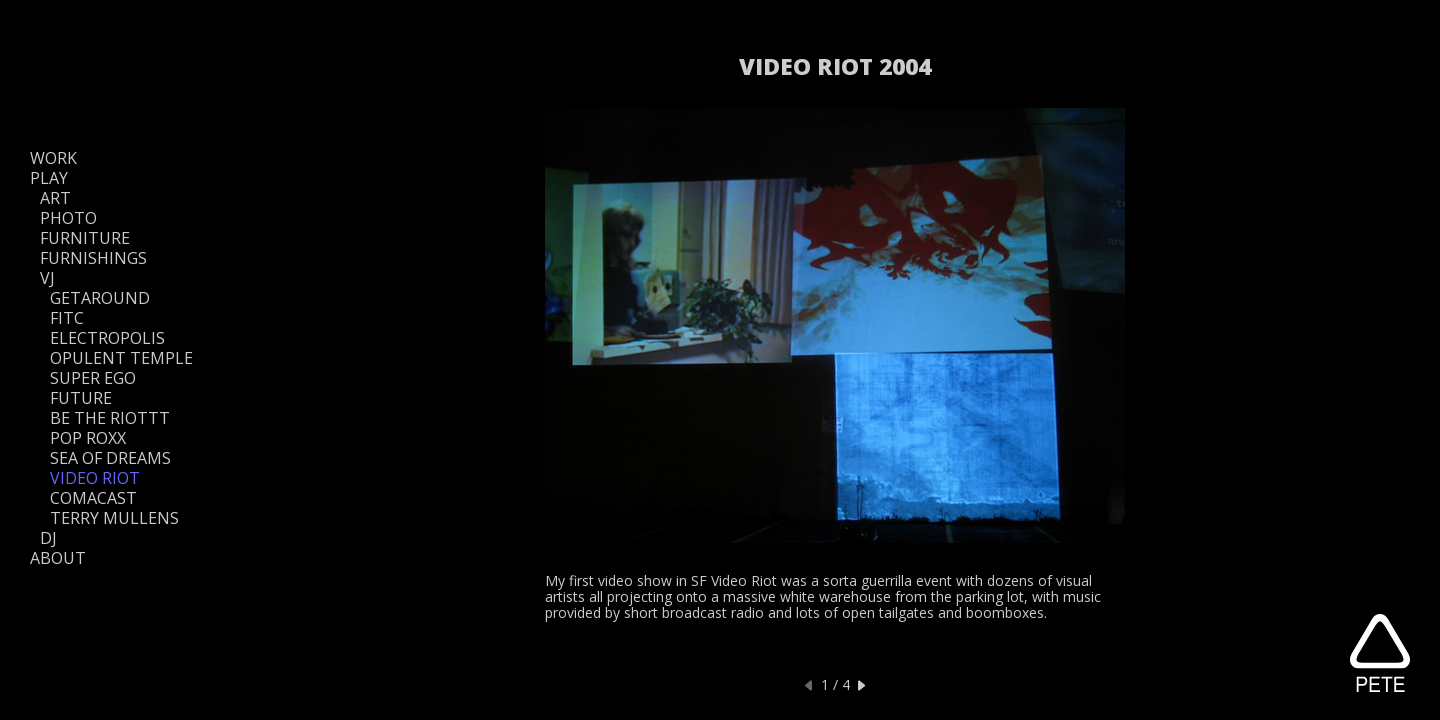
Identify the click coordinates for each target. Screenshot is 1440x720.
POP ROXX (88, 438)
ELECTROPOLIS (107, 338)
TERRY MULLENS (114, 518)
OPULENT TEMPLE (121, 358)
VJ (47, 278)
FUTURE (81, 398)
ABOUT (58, 558)
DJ (48, 538)
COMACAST (93, 498)
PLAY (49, 178)
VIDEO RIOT (95, 478)
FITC (67, 318)
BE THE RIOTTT (110, 418)
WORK (53, 158)
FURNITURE (85, 238)
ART (55, 198)
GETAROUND (100, 298)
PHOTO (68, 218)
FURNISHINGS (93, 258)
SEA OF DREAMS (110, 458)
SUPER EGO (93, 378)
